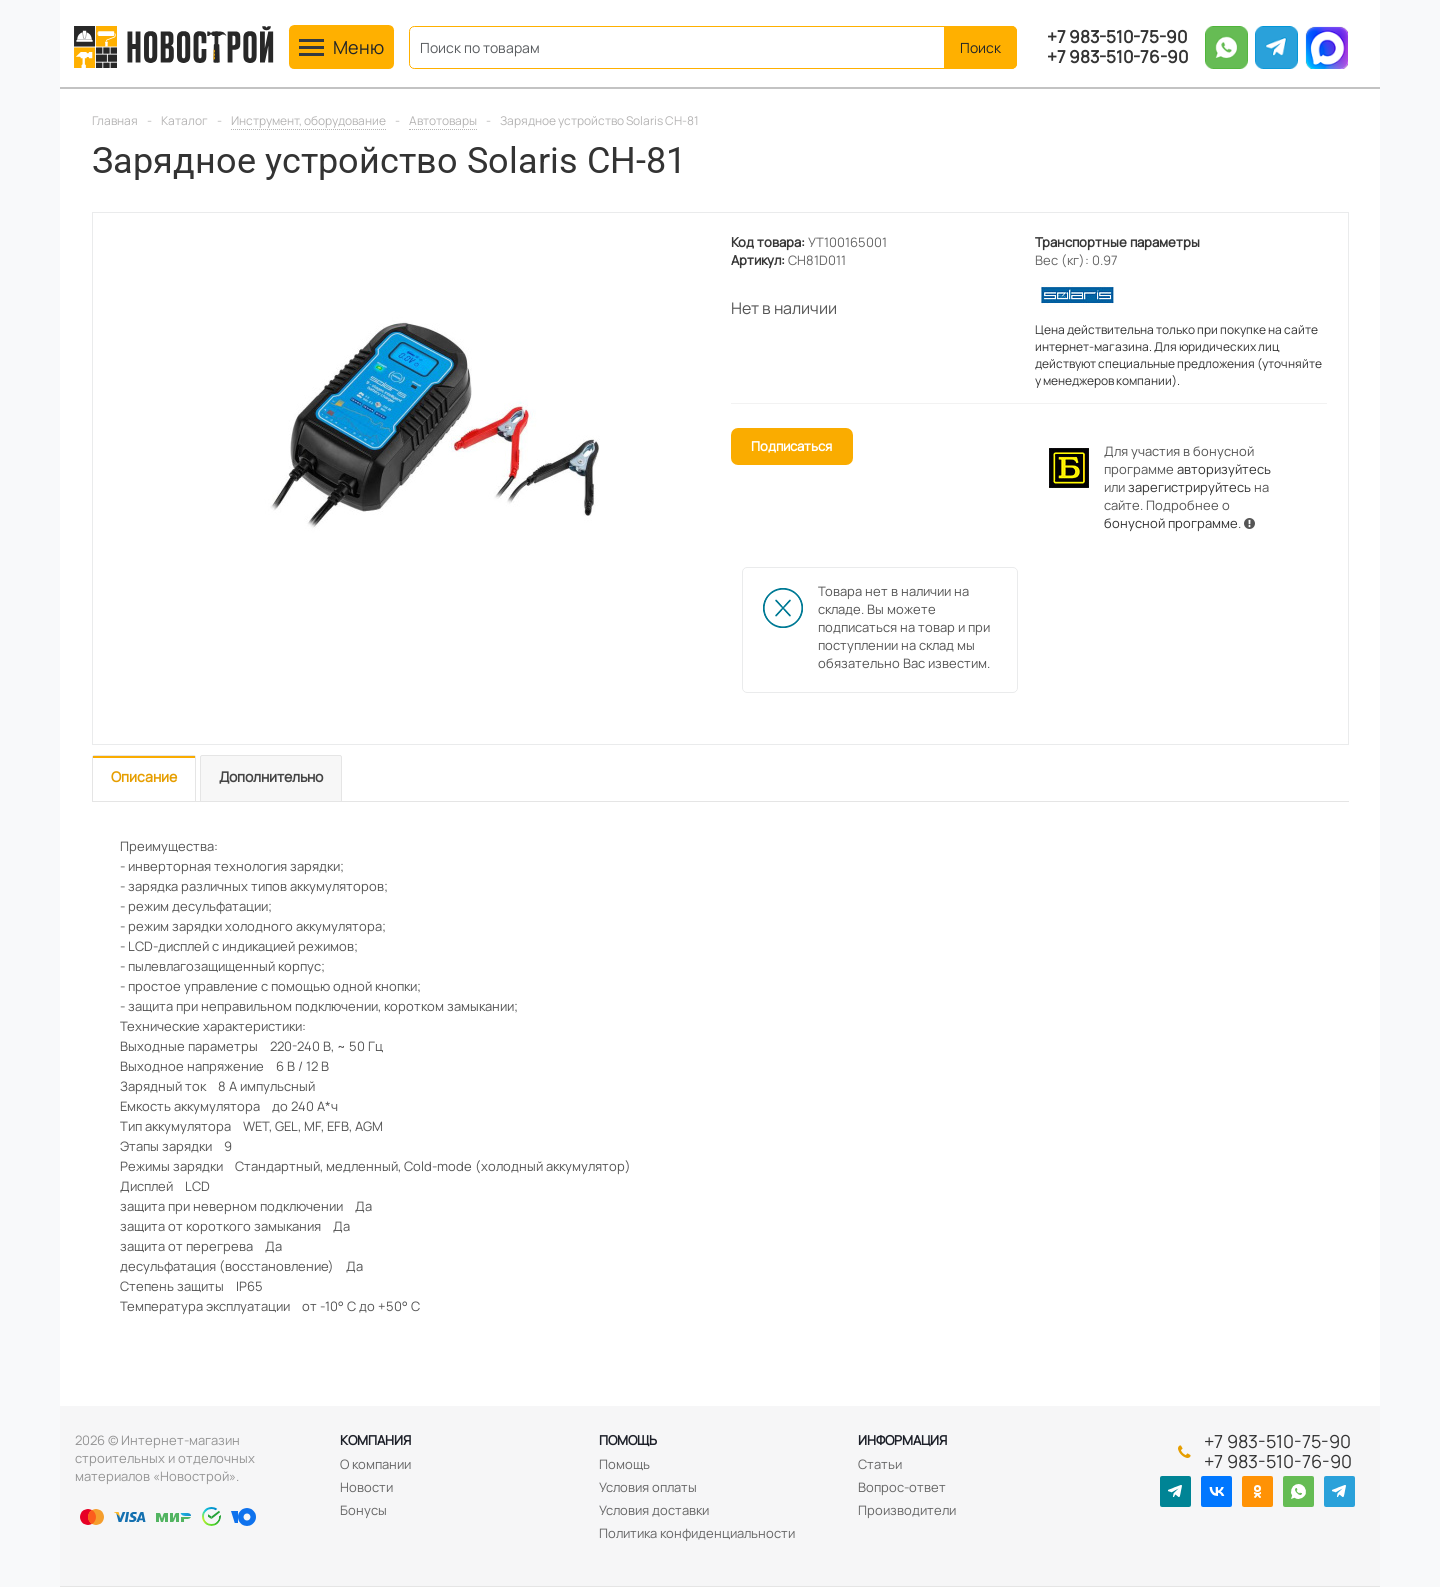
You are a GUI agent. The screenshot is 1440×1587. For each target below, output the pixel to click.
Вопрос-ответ (902, 1487)
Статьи (880, 1464)
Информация (902, 1440)
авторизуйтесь (1224, 469)
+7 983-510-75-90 (1117, 37)
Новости (366, 1487)
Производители (907, 1510)
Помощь (628, 1440)
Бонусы (363, 1510)
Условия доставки (654, 1510)
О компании (375, 1464)
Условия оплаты (648, 1487)
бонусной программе (1171, 523)
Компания (375, 1440)
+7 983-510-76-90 (1117, 57)
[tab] (144, 778)
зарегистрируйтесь (1189, 487)
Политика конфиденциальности (697, 1533)
